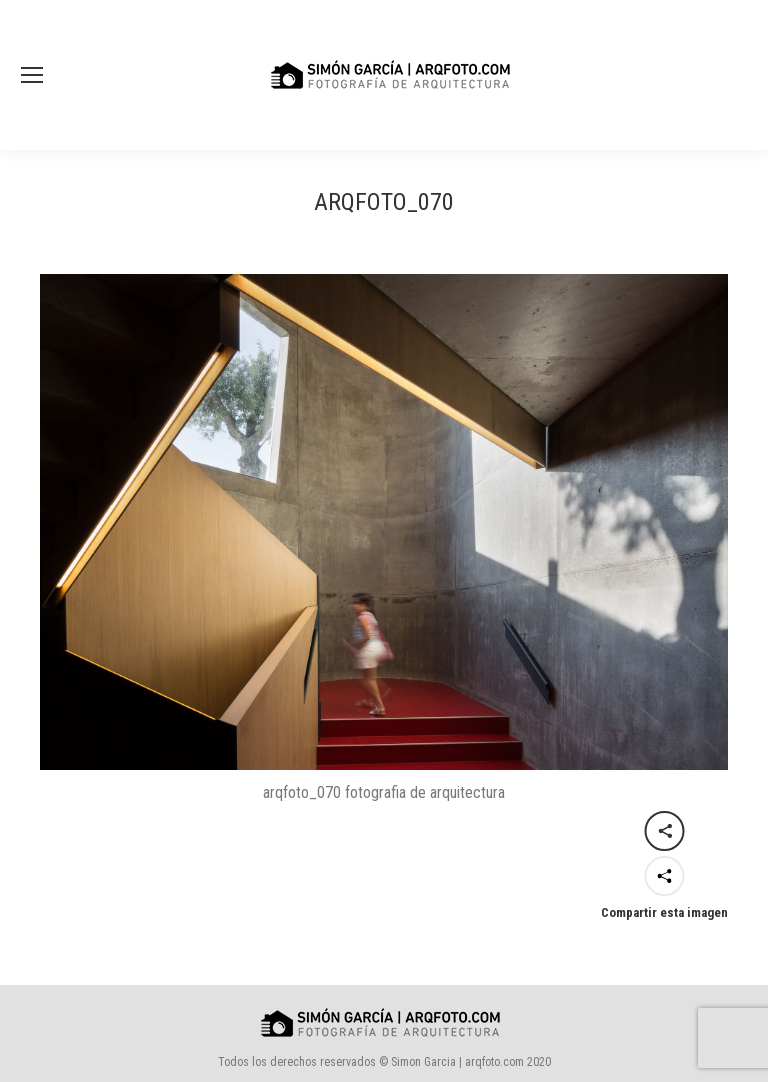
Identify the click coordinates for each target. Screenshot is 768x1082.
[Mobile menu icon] (32, 75)
